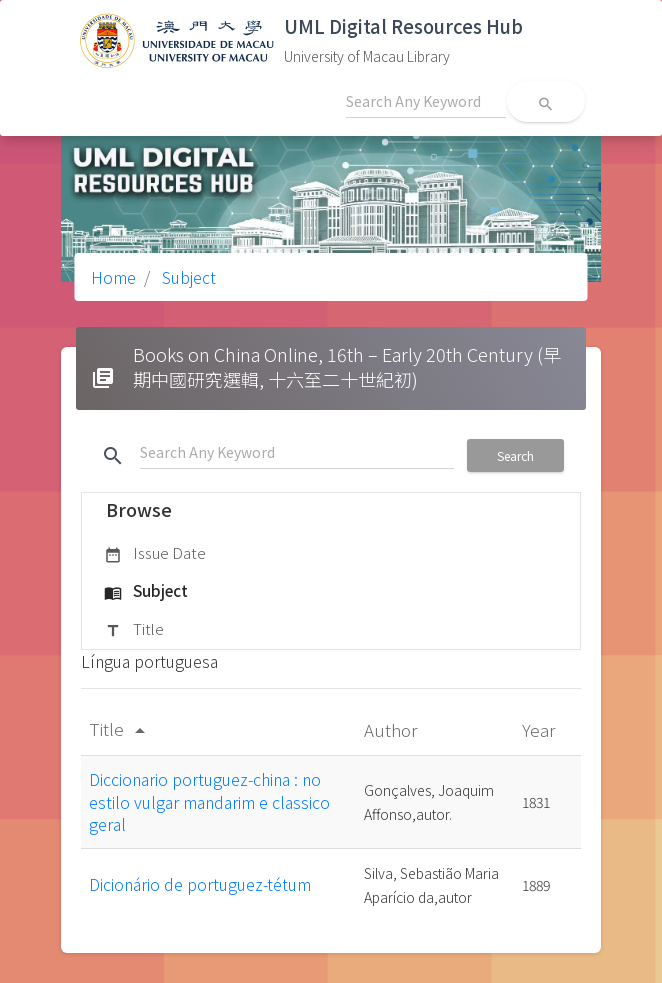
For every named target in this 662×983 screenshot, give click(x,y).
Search (515, 455)
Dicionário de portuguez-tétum (200, 884)
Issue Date (155, 554)
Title (134, 630)
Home (113, 277)
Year (540, 729)
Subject (187, 277)
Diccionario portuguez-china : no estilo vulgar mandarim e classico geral (209, 801)
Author (392, 729)
